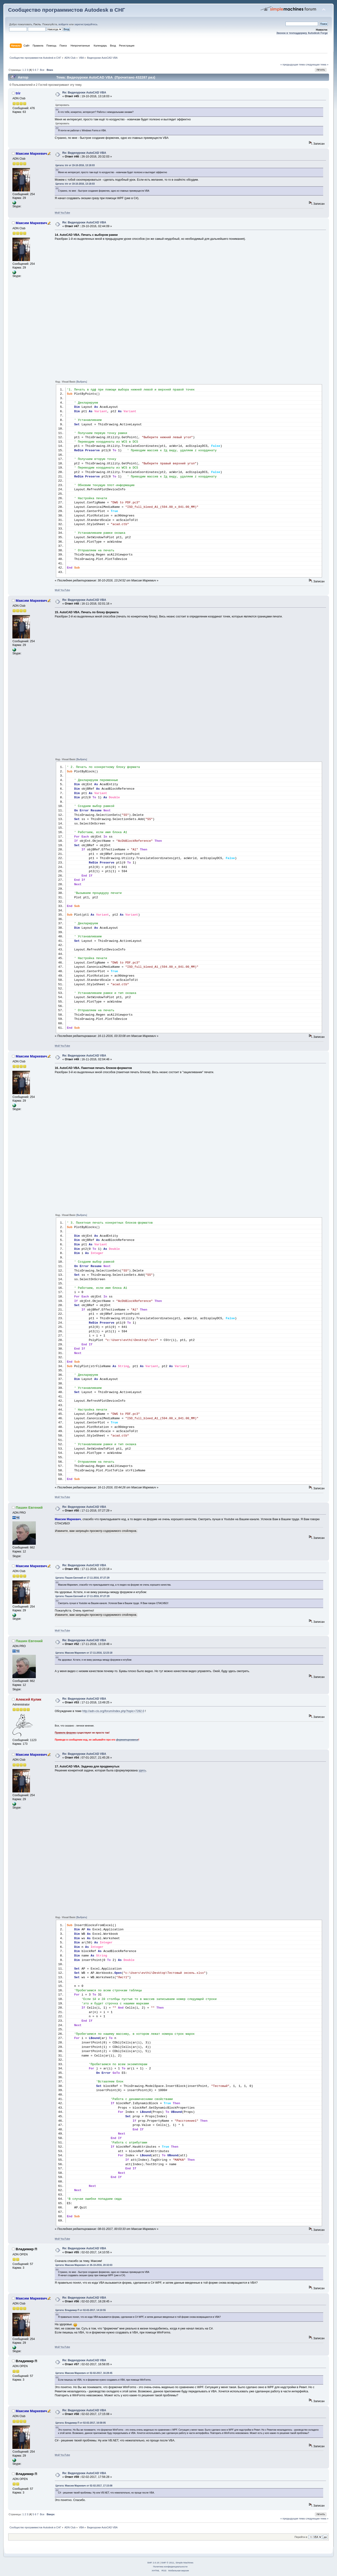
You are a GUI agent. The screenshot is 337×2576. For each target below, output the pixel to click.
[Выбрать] (81, 381)
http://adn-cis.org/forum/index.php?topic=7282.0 (113, 1711)
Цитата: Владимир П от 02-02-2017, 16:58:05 (80, 2423)
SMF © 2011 (167, 2562)
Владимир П (26, 2249)
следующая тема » (316, 64)
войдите (63, 24)
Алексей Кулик (28, 1699)
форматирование (127, 1739)
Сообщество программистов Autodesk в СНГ (66, 10)
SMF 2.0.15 (153, 2562)
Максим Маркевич (31, 153)
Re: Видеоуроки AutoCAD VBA (84, 92)
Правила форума (65, 1732)
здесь (142, 1770)
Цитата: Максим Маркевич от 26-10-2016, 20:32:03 (83, 2265)
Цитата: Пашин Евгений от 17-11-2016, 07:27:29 (82, 1577)
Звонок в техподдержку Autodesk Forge (302, 33)
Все (42, 69)
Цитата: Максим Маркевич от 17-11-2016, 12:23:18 (83, 1653)
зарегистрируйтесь (85, 24)
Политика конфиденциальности (170, 2566)
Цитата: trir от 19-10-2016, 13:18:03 (75, 165)
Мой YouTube (62, 212)
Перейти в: (301, 2537)
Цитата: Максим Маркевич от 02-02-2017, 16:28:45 (83, 2373)
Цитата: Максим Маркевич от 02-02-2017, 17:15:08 (83, 2485)
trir (18, 93)
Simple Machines (184, 2562)
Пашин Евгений (29, 1507)
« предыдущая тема (292, 64)
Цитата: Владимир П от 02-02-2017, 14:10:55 (80, 2310)
